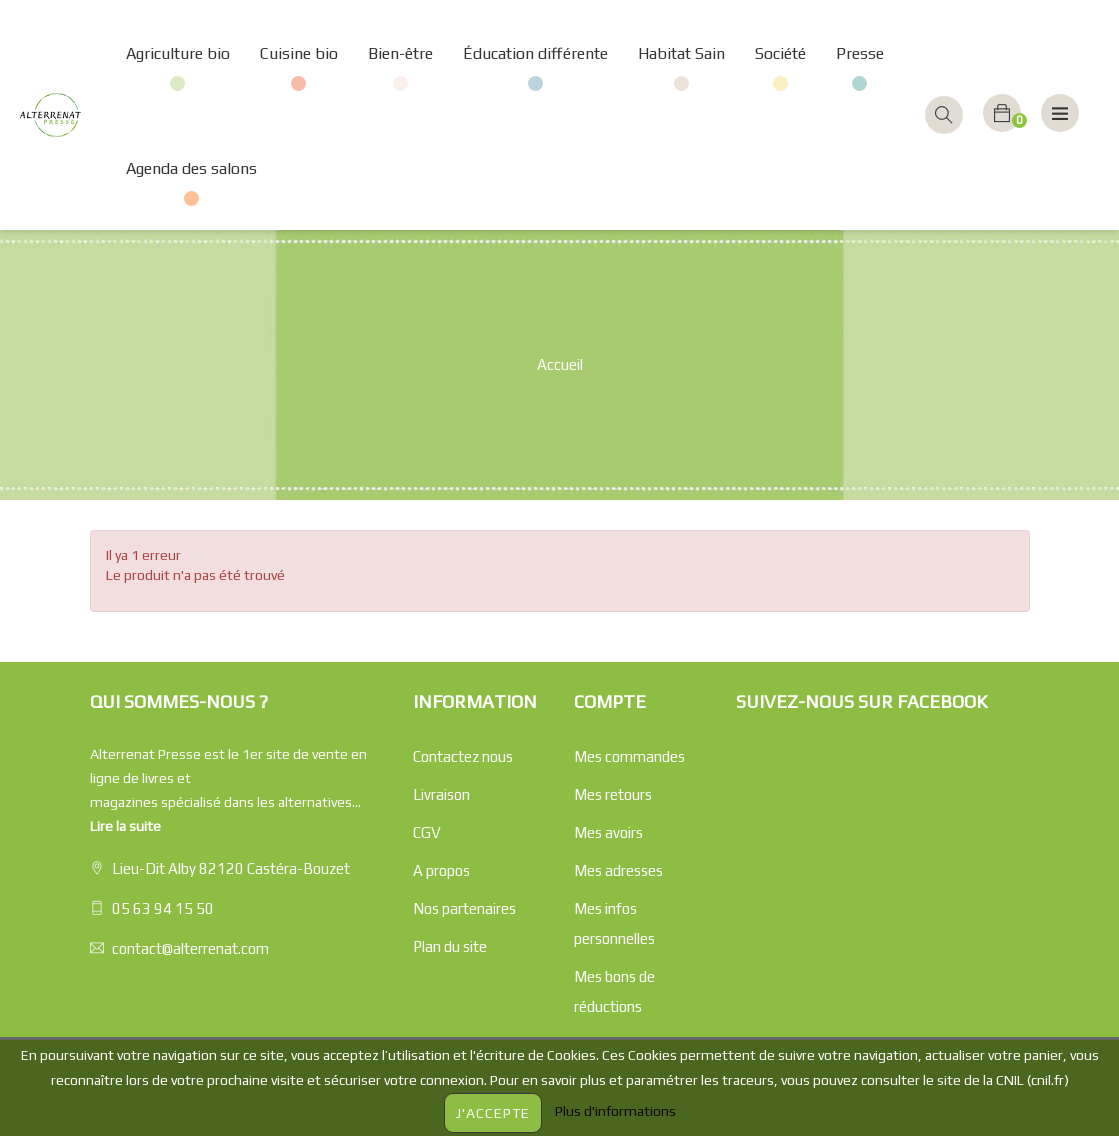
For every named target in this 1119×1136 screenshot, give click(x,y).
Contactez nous (463, 756)
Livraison (441, 794)
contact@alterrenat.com (190, 948)
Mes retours (613, 794)
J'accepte (493, 1113)
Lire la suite (125, 826)
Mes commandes (629, 756)
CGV (427, 832)
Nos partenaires (464, 908)
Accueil (560, 364)
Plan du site (450, 946)
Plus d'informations (615, 1111)
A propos (441, 870)
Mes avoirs (608, 832)
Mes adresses (618, 870)
